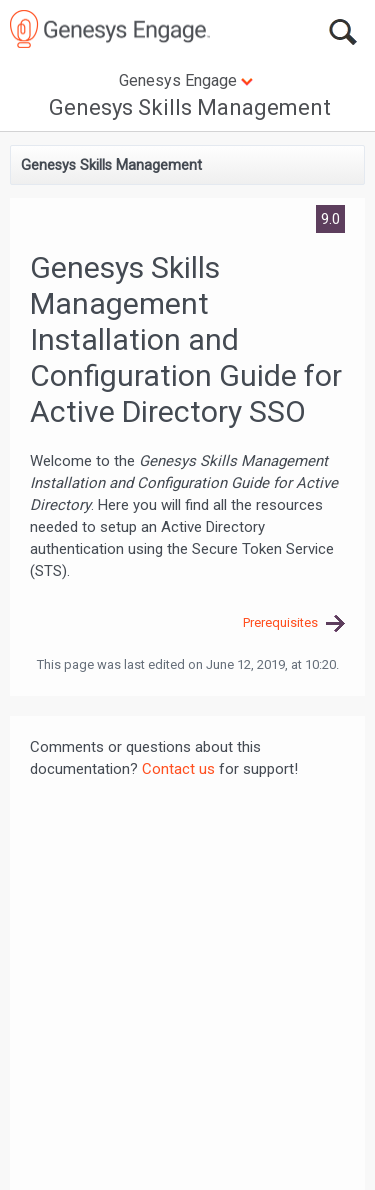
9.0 (330, 219)
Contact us (178, 769)
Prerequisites (280, 622)
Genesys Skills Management (190, 107)
